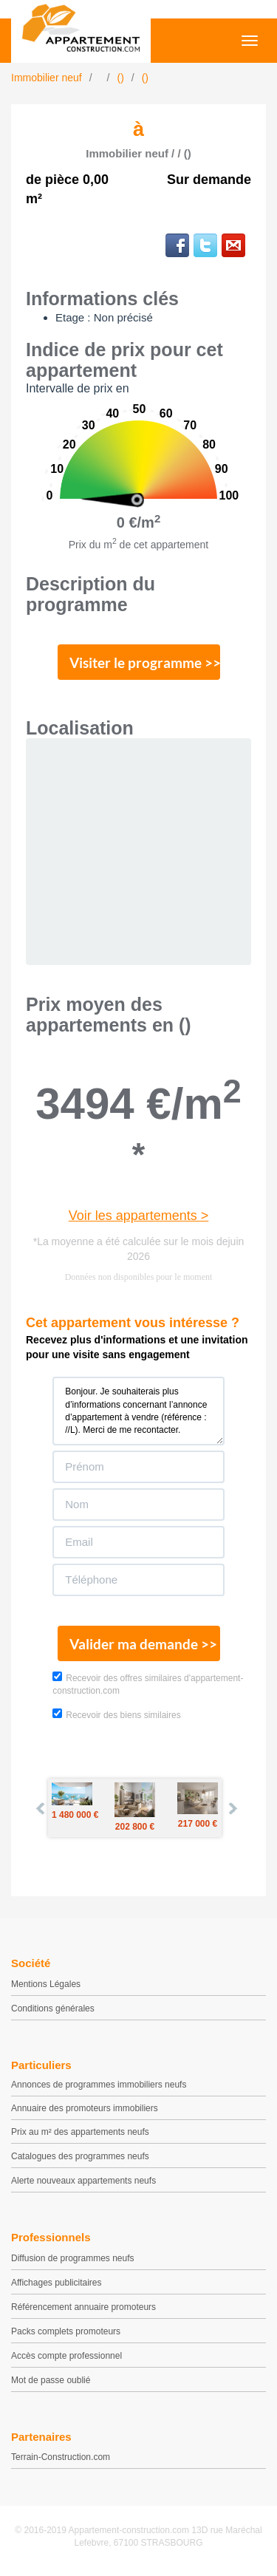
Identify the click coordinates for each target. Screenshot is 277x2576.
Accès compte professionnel (66, 2356)
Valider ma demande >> (143, 1643)
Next (232, 1808)
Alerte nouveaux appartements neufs (83, 2180)
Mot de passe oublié (50, 2380)
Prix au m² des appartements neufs (80, 2132)
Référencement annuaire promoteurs (83, 2307)
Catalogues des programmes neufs (80, 2156)
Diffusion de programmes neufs (72, 2258)
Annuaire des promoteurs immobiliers (84, 2108)
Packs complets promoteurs (65, 2331)
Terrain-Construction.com (60, 2457)
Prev (41, 1808)
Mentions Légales (46, 1984)
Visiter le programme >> (144, 662)
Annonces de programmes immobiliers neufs (98, 2084)
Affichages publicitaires (56, 2282)
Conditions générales (53, 2008)
